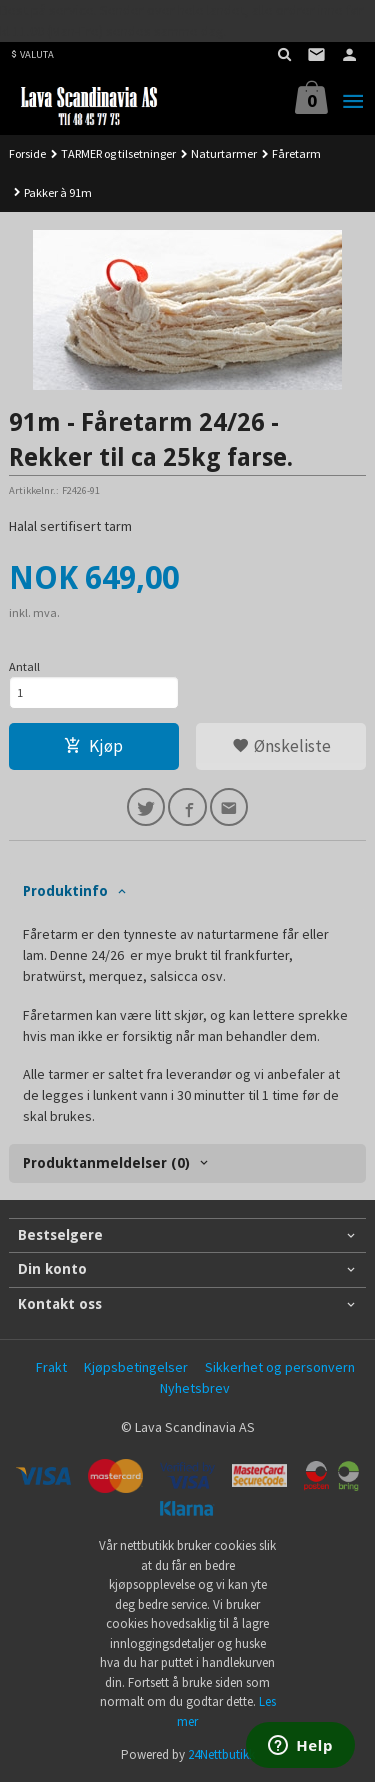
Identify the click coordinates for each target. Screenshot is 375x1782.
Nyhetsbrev (195, 1388)
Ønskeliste (281, 746)
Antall (24, 666)
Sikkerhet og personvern (280, 1367)
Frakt (51, 1367)
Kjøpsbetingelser (136, 1367)
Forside (27, 153)
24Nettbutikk (221, 1754)
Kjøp (93, 746)
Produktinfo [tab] (65, 891)
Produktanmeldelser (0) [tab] (106, 1163)
